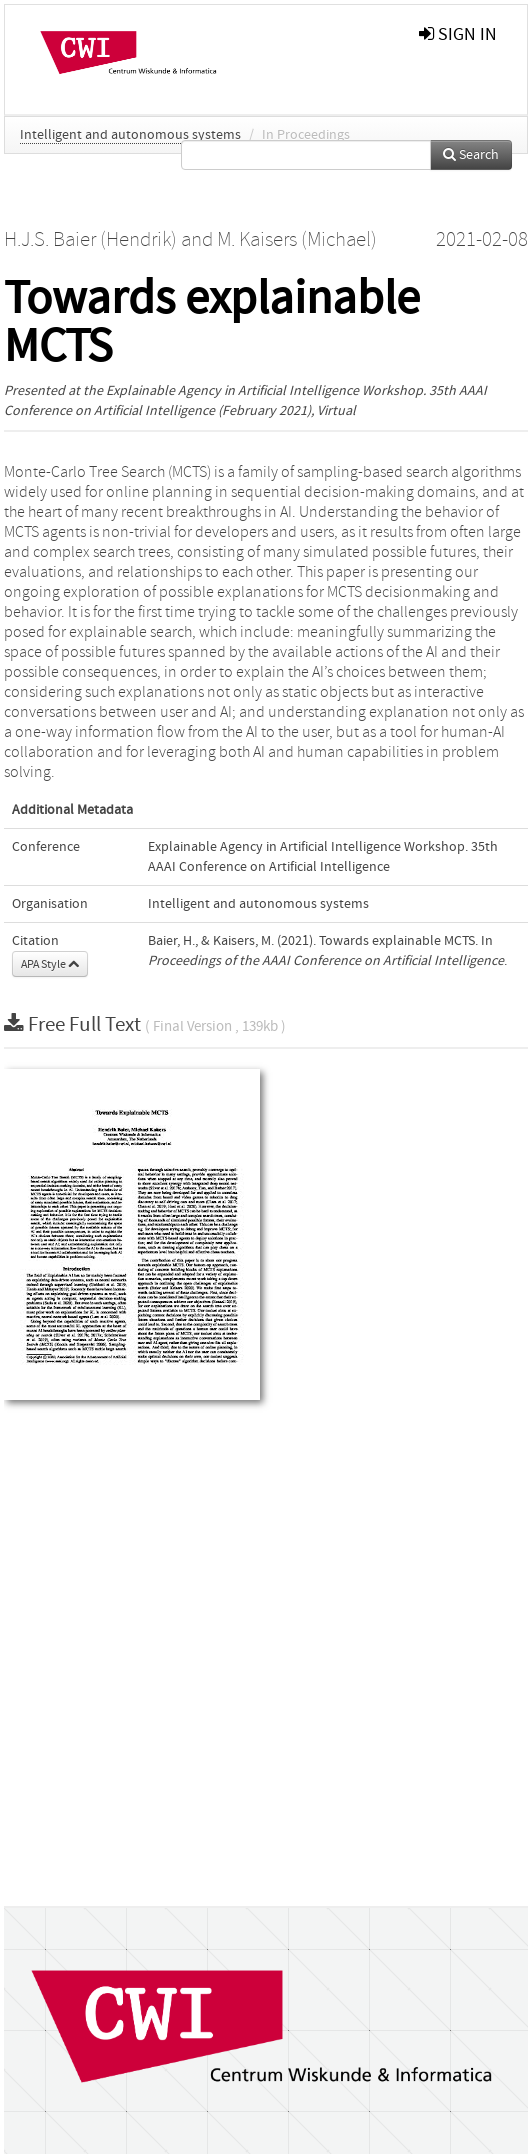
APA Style (50, 964)
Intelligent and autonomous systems (130, 135)
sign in (458, 34)
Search (471, 155)
